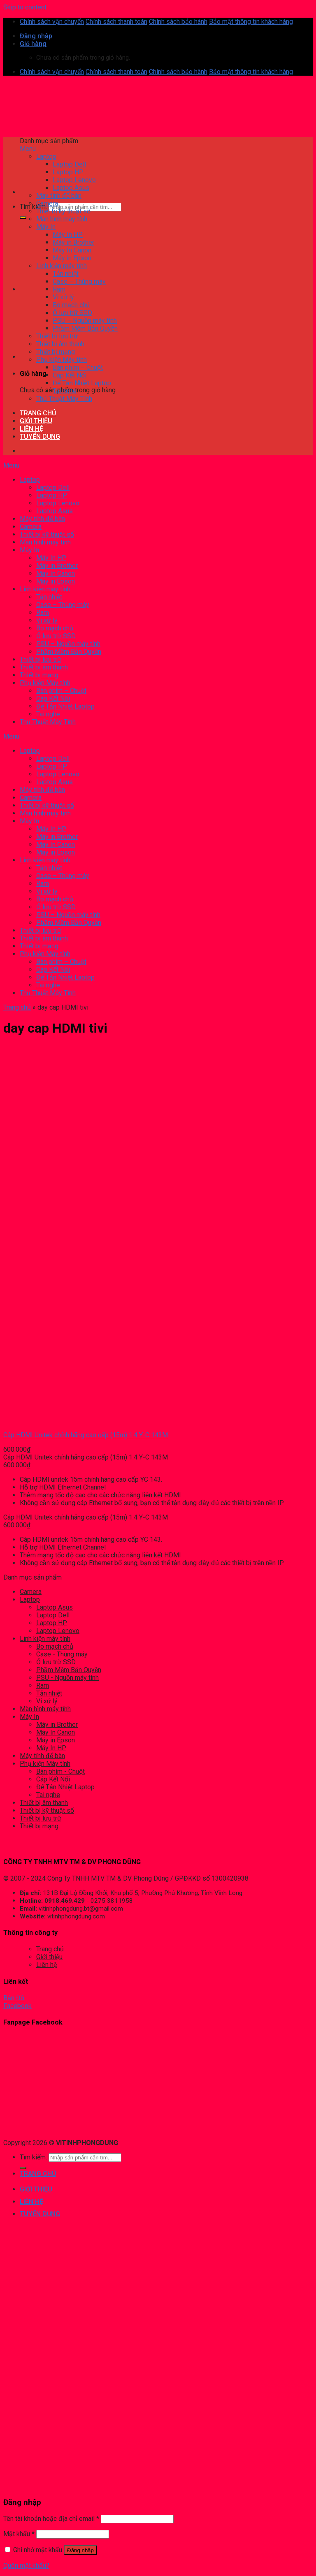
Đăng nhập (80, 2550)
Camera (31, 1592)
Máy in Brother (57, 1724)
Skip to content (24, 7)
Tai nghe (48, 1795)
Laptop (30, 1599)
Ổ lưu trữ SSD (56, 1662)
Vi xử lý (47, 1701)
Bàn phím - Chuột (60, 1771)
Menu (28, 149)
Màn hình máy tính (45, 1709)
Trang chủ (17, 1007)
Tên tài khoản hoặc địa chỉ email (51, 2519)
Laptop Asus (54, 1607)
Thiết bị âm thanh (44, 1803)
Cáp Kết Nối (53, 1779)
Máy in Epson (55, 1740)
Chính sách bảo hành (178, 21)
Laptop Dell (53, 1615)
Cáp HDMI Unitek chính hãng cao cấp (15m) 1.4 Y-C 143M (85, 1435)
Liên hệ (46, 1965)
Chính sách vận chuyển (52, 21)
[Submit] (23, 217)
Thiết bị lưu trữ (40, 1818)
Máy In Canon (55, 1732)
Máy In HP (51, 1748)
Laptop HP (51, 1623)
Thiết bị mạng (39, 1826)
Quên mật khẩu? (26, 2565)
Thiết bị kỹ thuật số (47, 1810)
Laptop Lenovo (57, 1631)
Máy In (29, 1717)
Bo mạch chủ (54, 1646)
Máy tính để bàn (42, 1756)
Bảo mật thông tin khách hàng (251, 21)
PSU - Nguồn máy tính (67, 1678)
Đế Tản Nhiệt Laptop (65, 1787)
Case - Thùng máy (62, 1654)
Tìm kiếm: (33, 207)
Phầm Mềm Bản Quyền (68, 1670)
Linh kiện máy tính (45, 1638)
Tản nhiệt (49, 1693)
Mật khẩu (19, 2534)
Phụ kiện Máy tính (45, 1764)
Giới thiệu (49, 1957)
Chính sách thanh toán (116, 21)
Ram (42, 1685)
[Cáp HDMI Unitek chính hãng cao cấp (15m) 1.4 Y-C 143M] (37, 1421)
